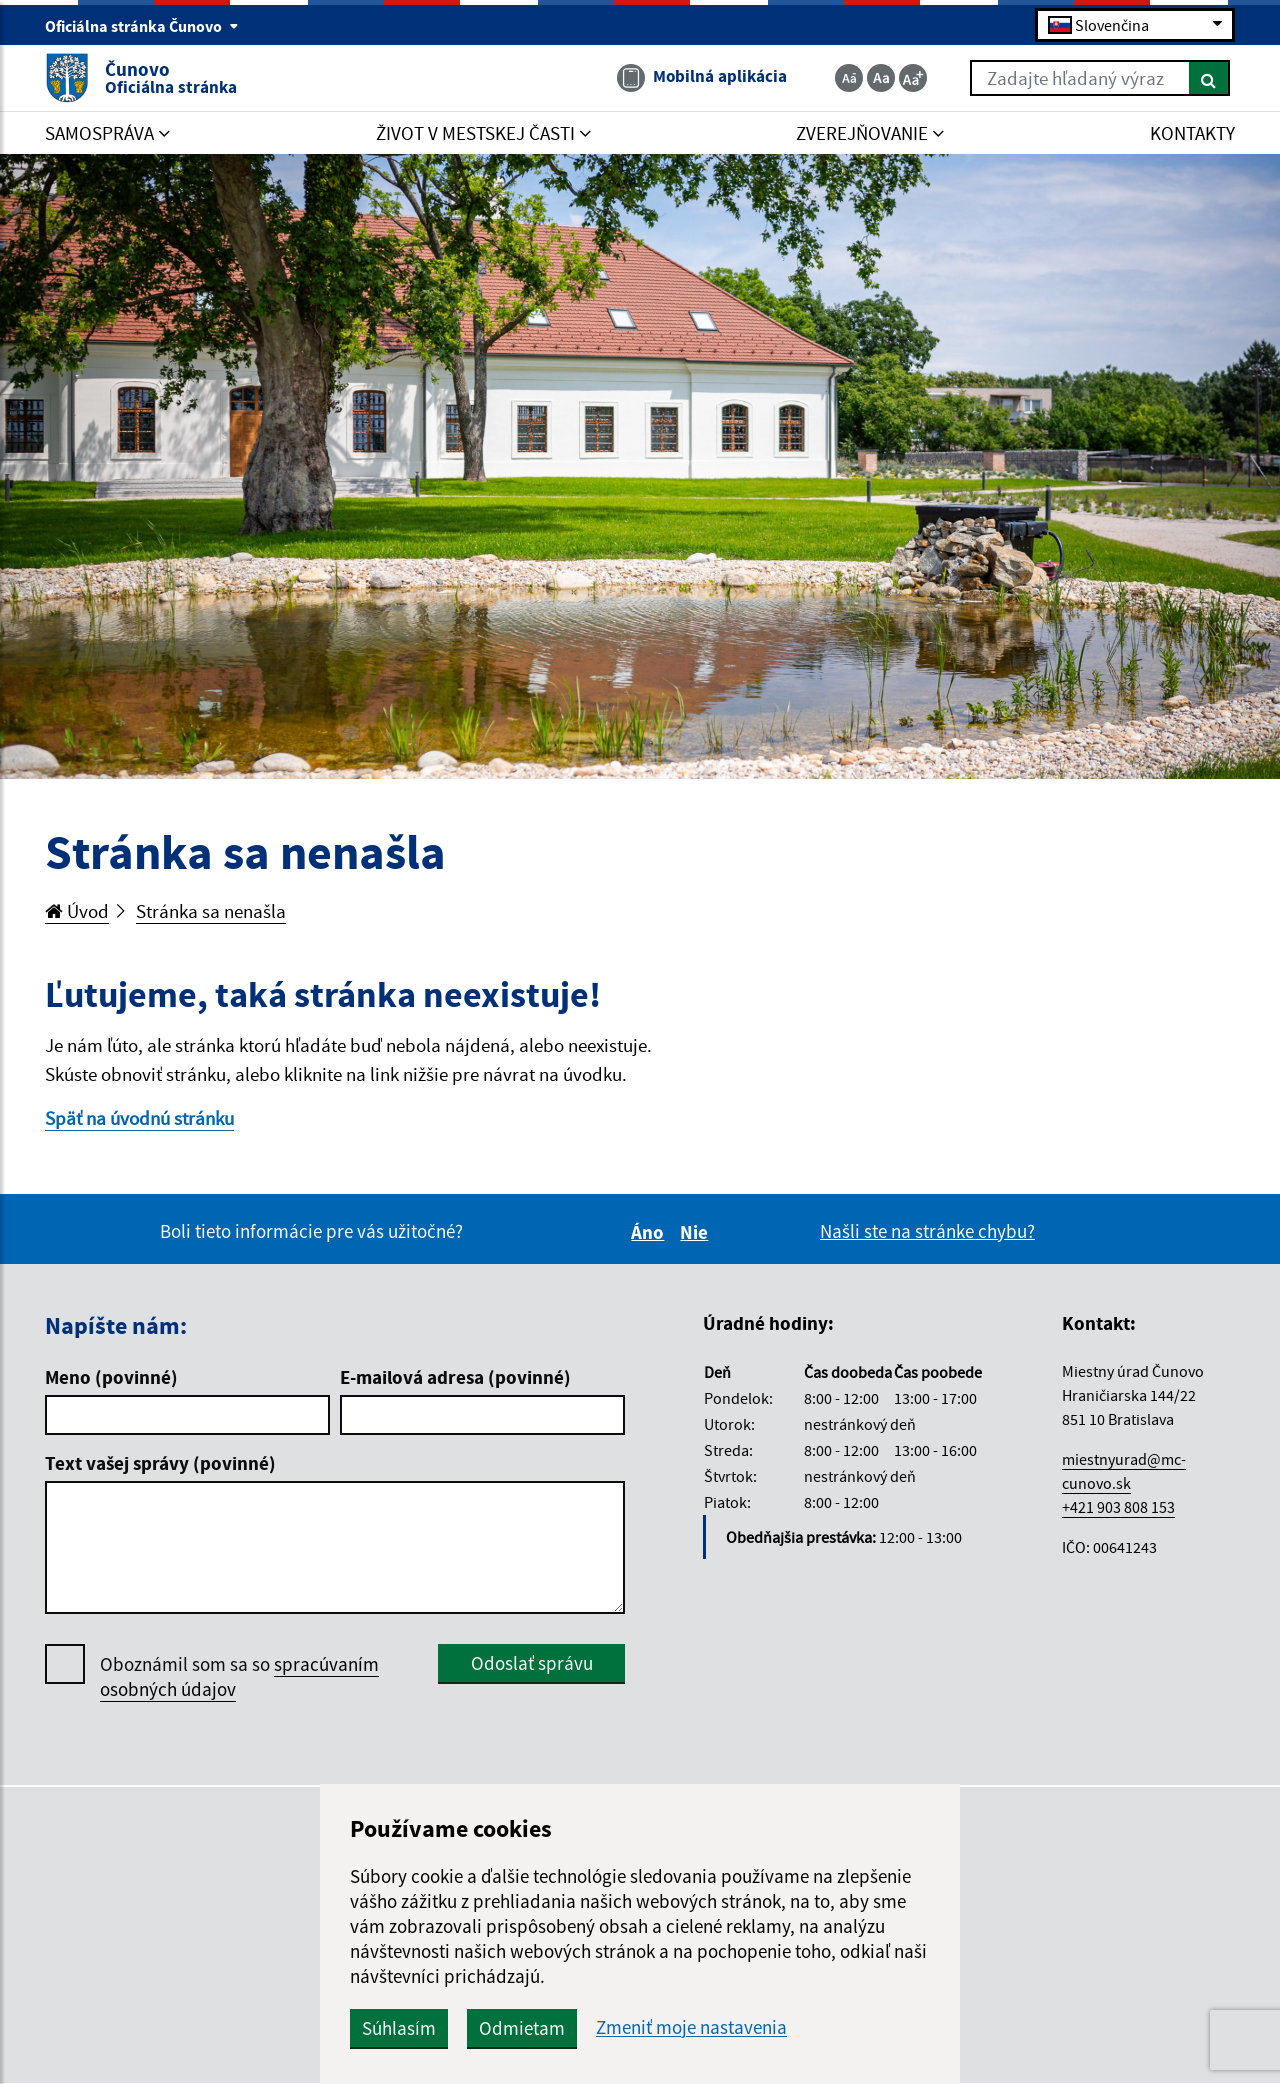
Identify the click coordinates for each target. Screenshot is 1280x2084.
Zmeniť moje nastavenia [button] (691, 2027)
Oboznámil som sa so (239, 1677)
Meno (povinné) (111, 1377)
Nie (697, 1232)
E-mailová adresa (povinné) (455, 1377)
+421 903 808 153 (1118, 1507)
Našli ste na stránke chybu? (927, 1231)
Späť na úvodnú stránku (139, 1118)
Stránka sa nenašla (211, 911)
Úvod (77, 911)
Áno (650, 1232)
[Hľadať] (1209, 78)
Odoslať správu (532, 1663)
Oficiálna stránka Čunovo (142, 26)
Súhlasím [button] (399, 2028)
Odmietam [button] (522, 2028)
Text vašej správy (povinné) (160, 1463)
